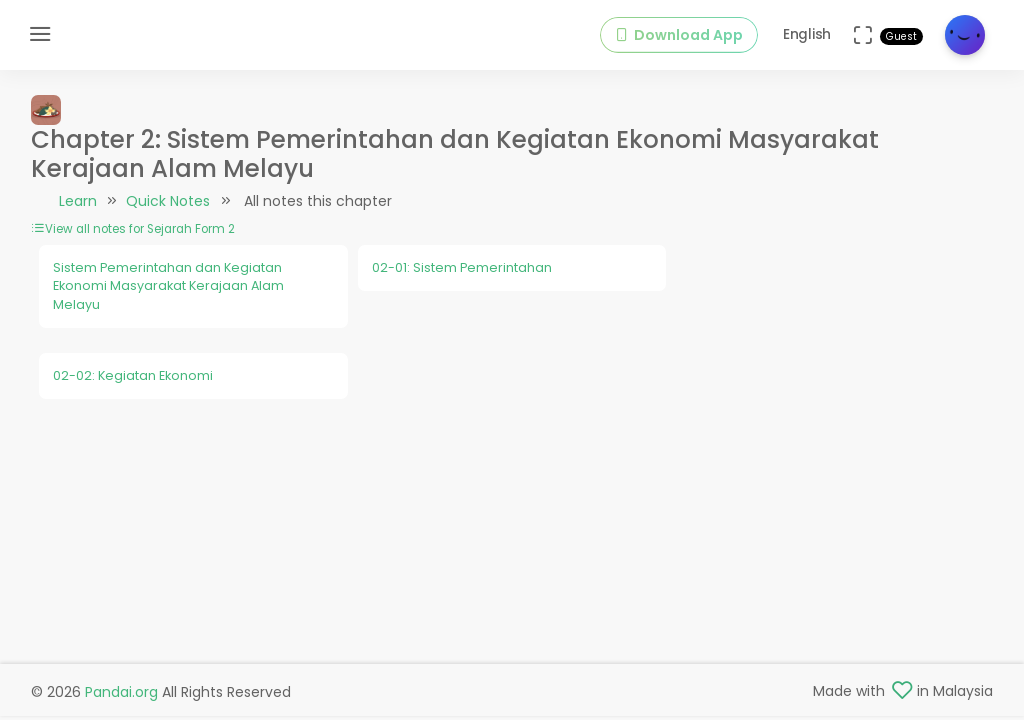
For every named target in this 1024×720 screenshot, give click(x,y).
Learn (78, 201)
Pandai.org (121, 692)
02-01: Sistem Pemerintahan (462, 267)
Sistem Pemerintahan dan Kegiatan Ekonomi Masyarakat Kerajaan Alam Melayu (168, 286)
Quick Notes (168, 201)
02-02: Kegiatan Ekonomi (133, 375)
